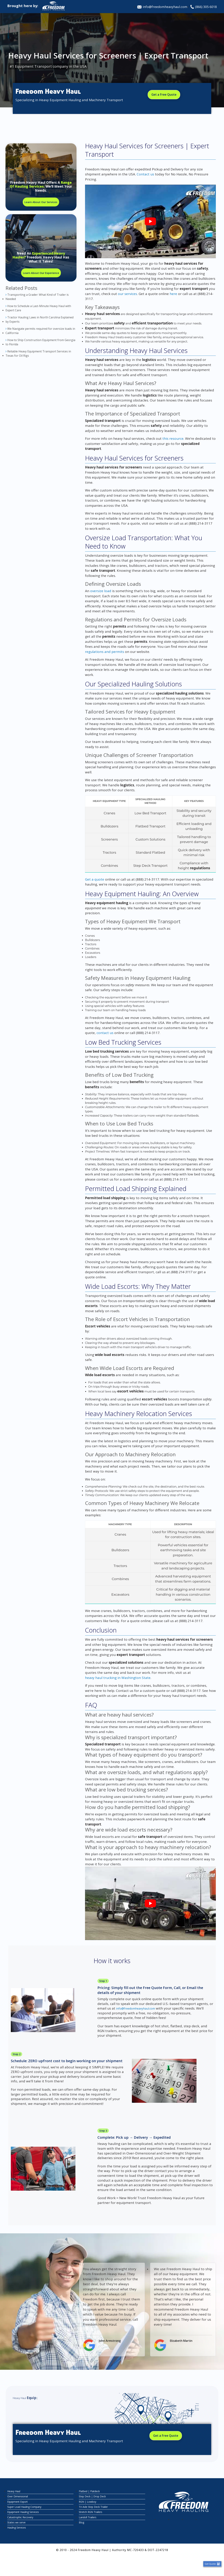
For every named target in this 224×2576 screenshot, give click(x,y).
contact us (105, 1032)
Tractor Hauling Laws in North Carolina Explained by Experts (39, 319)
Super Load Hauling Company (25, 2515)
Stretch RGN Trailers (91, 2523)
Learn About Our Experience (41, 273)
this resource (173, 438)
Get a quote (94, 879)
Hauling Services (17, 2546)
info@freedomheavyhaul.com (165, 7)
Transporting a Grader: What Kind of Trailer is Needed (37, 297)
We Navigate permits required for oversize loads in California (40, 331)
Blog (81, 2538)
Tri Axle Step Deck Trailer (94, 2515)
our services (127, 293)
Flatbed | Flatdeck (90, 2492)
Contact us (145, 174)
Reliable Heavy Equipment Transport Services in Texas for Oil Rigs (38, 353)
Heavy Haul (14, 2492)
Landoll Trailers (88, 2531)
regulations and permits (104, 651)
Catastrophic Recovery (21, 2531)
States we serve (17, 2538)
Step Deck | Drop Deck (93, 2500)
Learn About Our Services (40, 202)
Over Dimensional (18, 2500)
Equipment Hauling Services (24, 2523)
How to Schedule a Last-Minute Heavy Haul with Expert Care (38, 308)
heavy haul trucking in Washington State (118, 1677)
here (173, 293)
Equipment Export (18, 2508)
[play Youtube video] (150, 221)
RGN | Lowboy (88, 2508)
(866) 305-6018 (206, 7)
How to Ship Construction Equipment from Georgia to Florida (40, 342)
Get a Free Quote (166, 93)
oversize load (100, 591)
